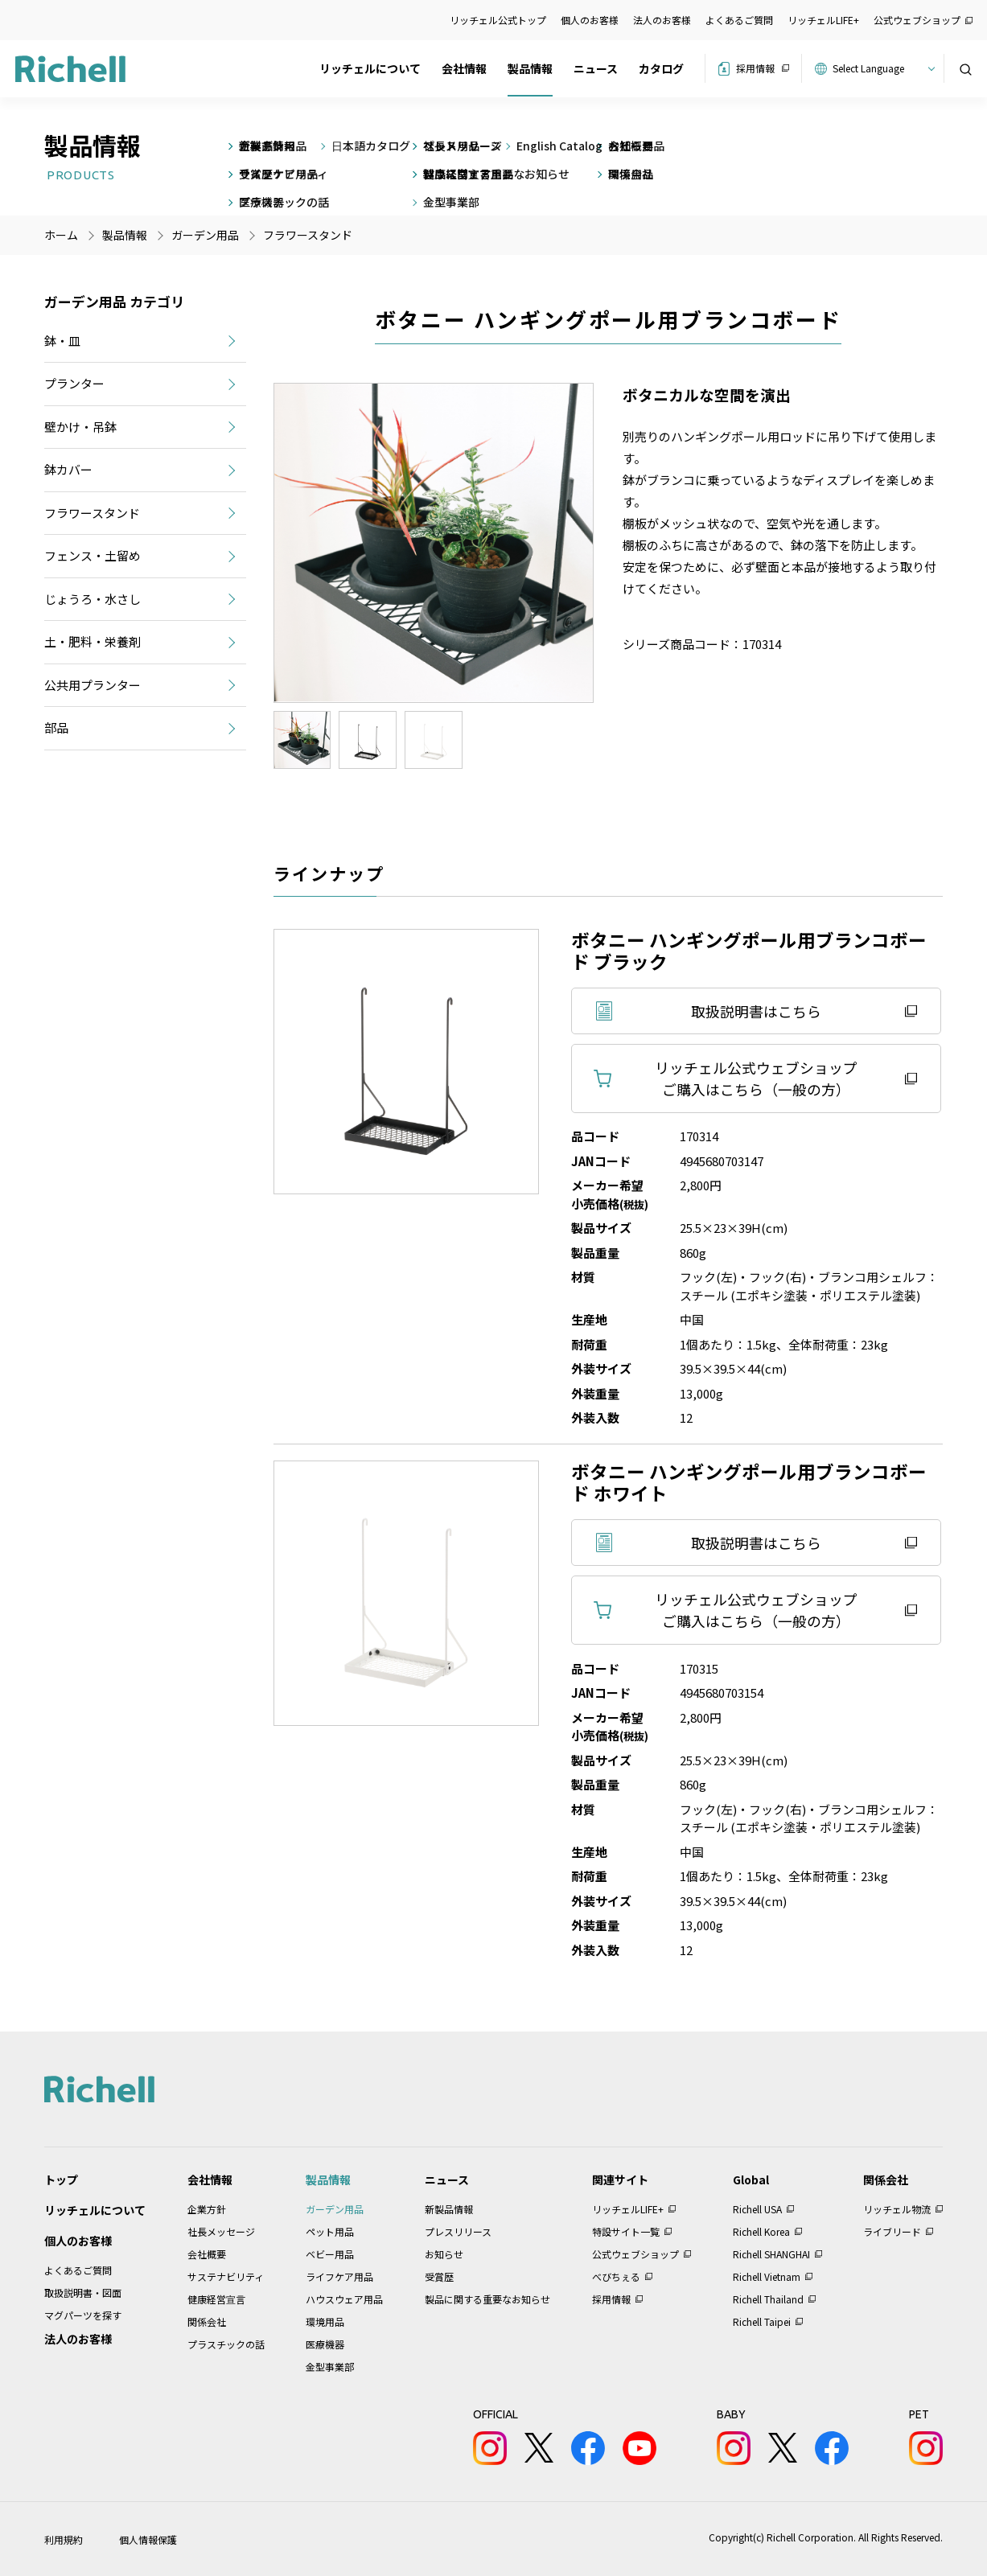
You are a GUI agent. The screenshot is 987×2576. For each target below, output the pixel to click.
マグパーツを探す (82, 2315)
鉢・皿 (62, 340)
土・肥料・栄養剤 (92, 641)
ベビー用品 (330, 2254)
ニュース (596, 68)
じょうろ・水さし (92, 598)
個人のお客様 (590, 20)
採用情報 (755, 68)
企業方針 (206, 2209)
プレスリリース (458, 2231)
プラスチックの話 (226, 2344)
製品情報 (530, 68)
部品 (56, 727)
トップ (61, 2179)
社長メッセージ (221, 2231)
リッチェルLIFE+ (823, 20)
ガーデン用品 (335, 2209)
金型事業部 (330, 2366)
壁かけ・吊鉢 (80, 426)
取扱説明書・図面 (82, 2292)
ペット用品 (330, 2231)
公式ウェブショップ (917, 20)
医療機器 (325, 2344)
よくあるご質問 (739, 20)
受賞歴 (439, 2276)
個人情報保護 (148, 2539)
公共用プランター (92, 684)
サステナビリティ (225, 2276)
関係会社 (206, 2321)
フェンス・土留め (92, 555)
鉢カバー (68, 469)
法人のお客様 (662, 20)
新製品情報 (449, 2209)
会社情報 (464, 68)
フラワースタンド (307, 235)
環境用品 (325, 2321)
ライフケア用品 (339, 2276)
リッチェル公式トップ (498, 20)
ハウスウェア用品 (344, 2299)
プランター (74, 383)
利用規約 (63, 2539)
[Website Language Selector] (881, 68)
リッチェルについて (370, 68)
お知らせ (444, 2254)
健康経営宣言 (216, 2299)
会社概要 (206, 2254)
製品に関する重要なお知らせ (487, 2299)
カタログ (661, 68)
